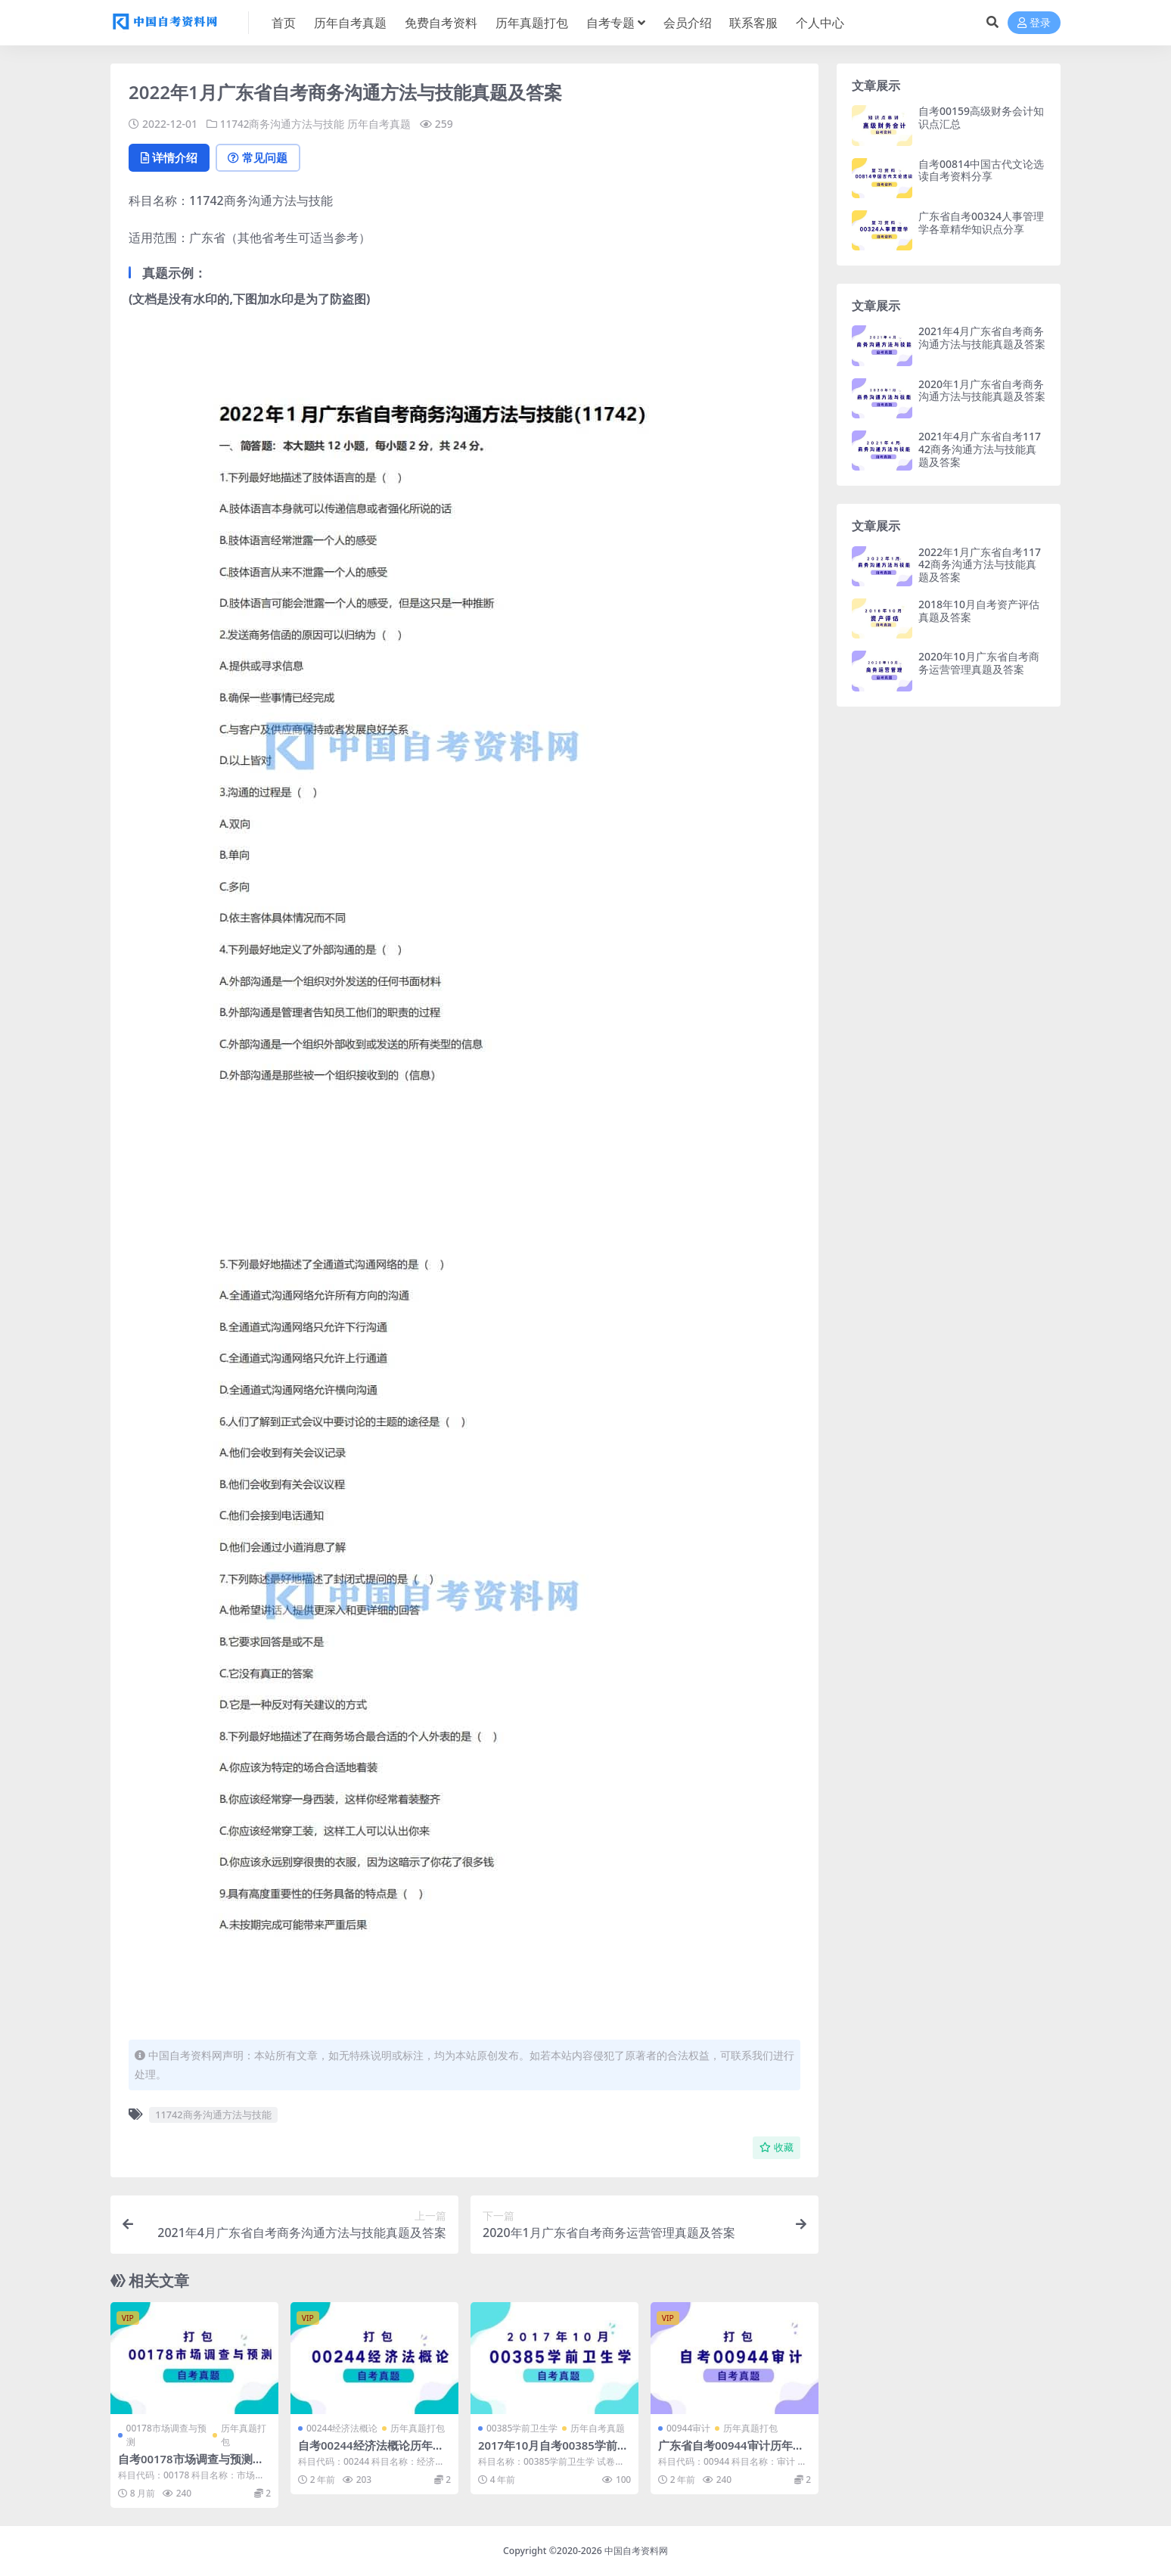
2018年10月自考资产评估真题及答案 (978, 610)
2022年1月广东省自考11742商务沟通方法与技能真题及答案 (979, 565)
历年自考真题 (380, 124)
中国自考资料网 (636, 2550)
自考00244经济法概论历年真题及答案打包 (371, 2452)
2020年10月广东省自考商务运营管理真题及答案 (978, 662)
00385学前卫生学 (522, 2428)
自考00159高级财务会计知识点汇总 (981, 117)
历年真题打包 (243, 2435)
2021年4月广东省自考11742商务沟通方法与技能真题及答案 (979, 449)
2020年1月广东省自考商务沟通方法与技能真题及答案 (981, 390)
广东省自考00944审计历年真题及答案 (731, 2452)
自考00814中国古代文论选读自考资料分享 (981, 170)
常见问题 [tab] (262, 158)
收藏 (776, 2148)
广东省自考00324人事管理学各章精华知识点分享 (981, 222)
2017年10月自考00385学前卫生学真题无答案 (554, 2452)
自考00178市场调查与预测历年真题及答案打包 (191, 2466)
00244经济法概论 (341, 2428)
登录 (1034, 23)
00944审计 (688, 2428)
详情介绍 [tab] (170, 158)
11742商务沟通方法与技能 (283, 124)
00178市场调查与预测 (166, 2435)
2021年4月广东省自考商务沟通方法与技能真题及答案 (981, 337)
